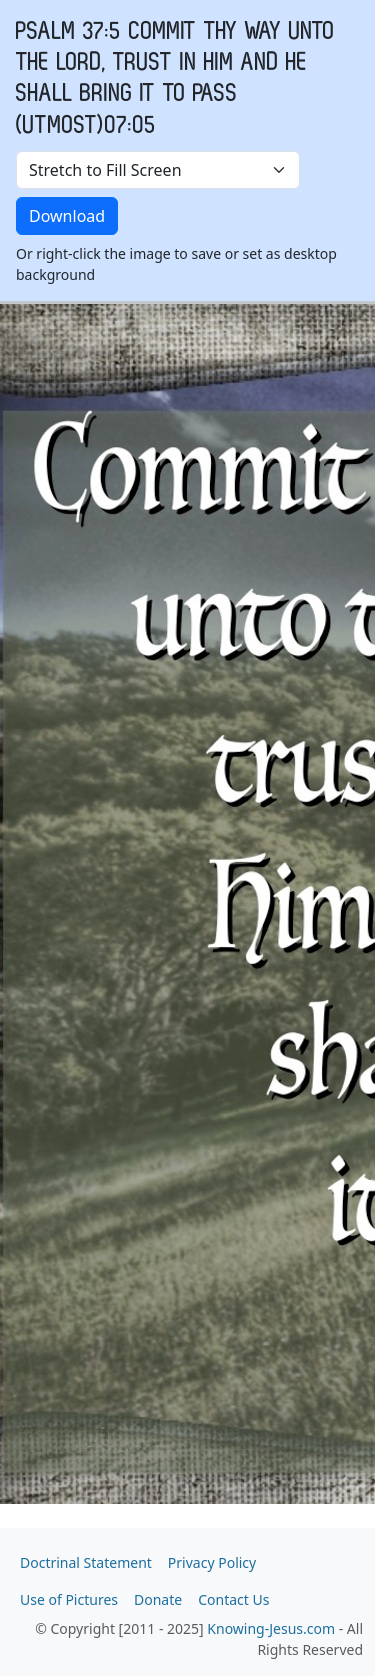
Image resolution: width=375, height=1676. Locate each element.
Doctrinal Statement (86, 1562)
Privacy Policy (212, 1562)
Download (67, 216)
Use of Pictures (69, 1599)
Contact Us (233, 1599)
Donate (158, 1599)
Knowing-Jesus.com (271, 1628)
